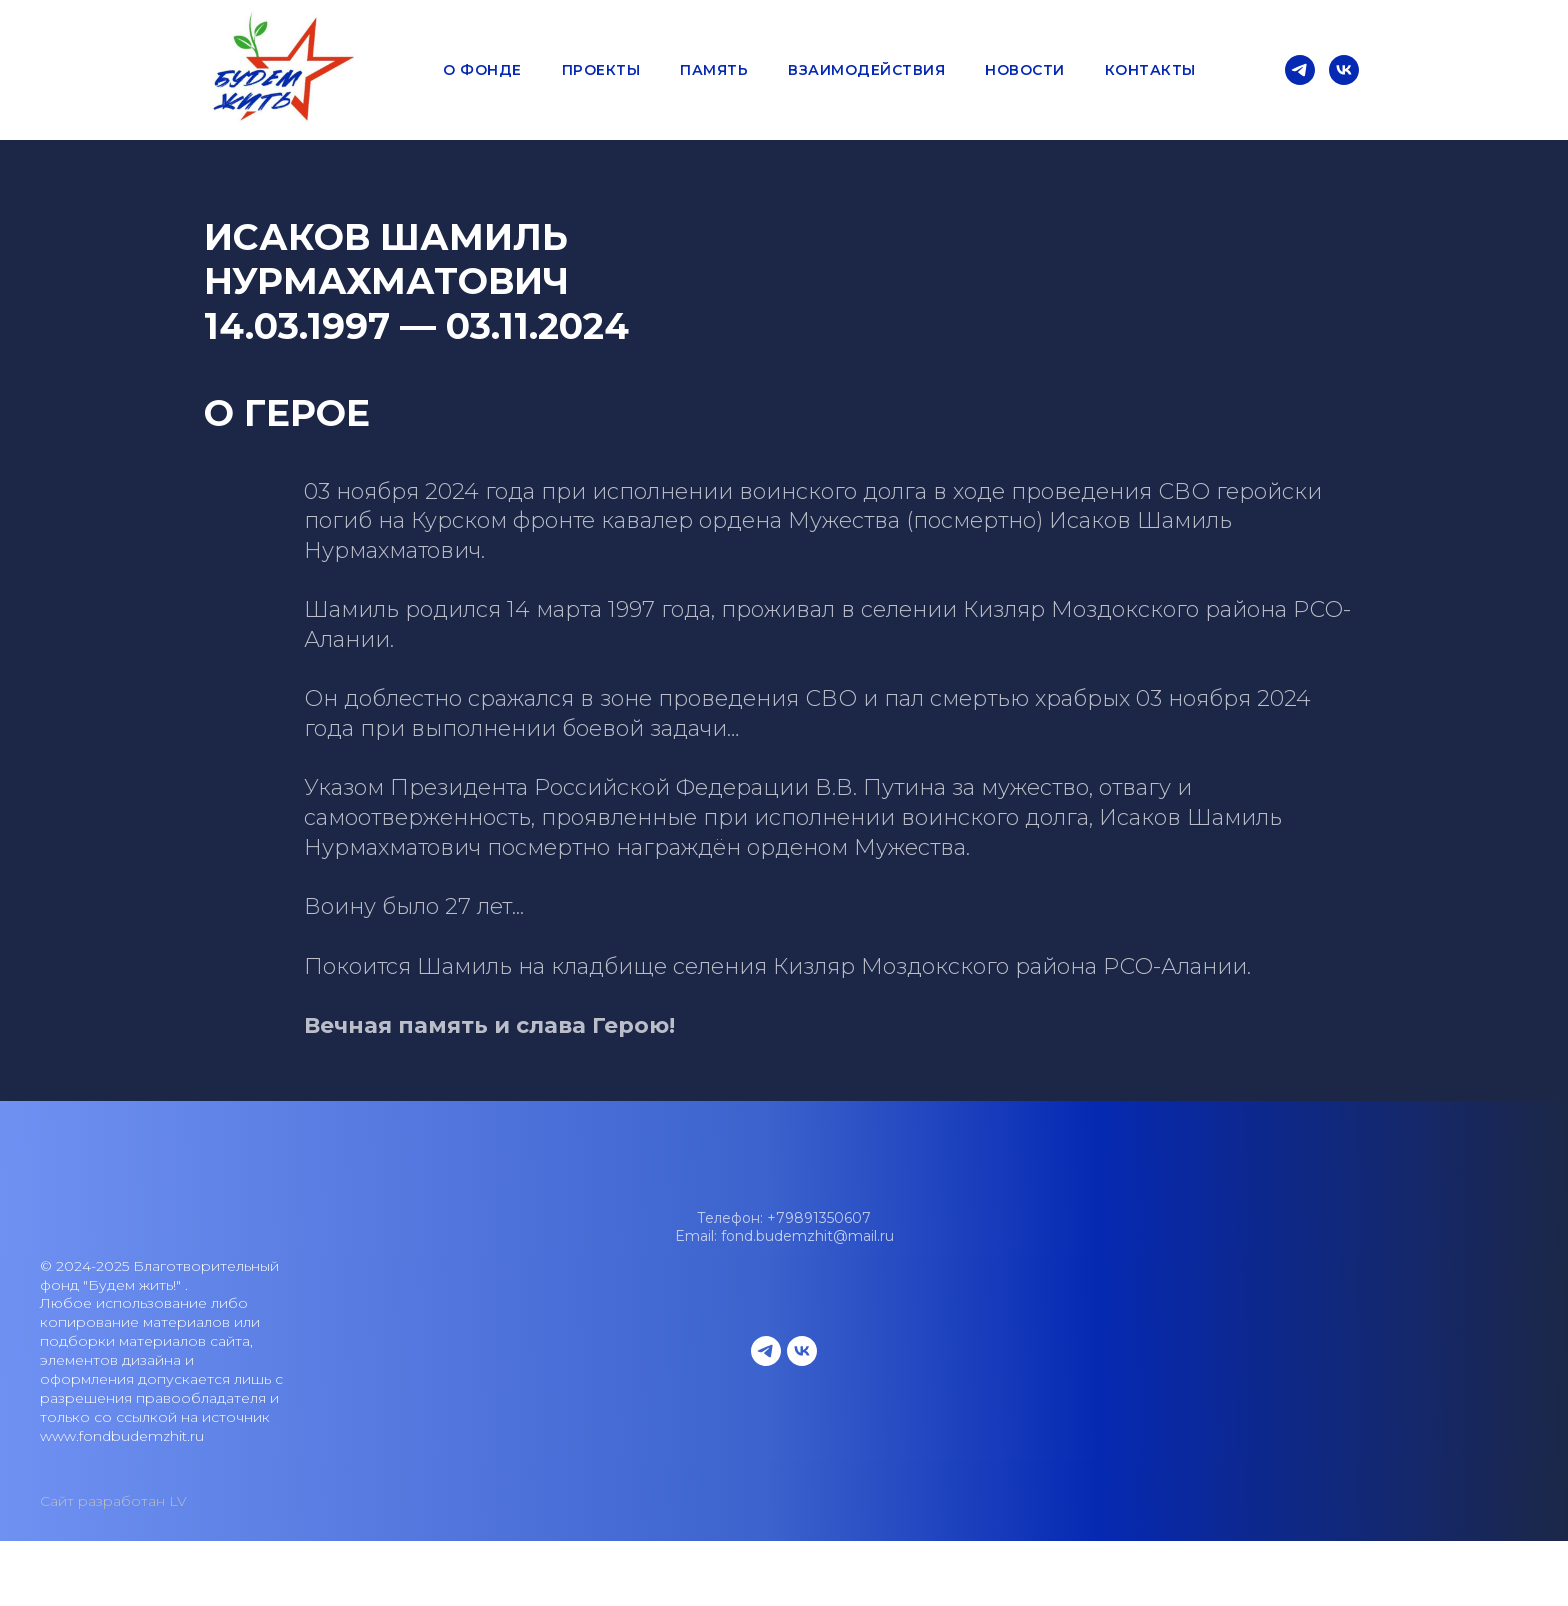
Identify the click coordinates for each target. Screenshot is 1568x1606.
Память (714, 70)
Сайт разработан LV (113, 1501)
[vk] (1344, 70)
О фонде (482, 70)
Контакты (1150, 70)
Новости (1025, 70)
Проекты (601, 70)
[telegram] (1300, 70)
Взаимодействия (866, 70)
